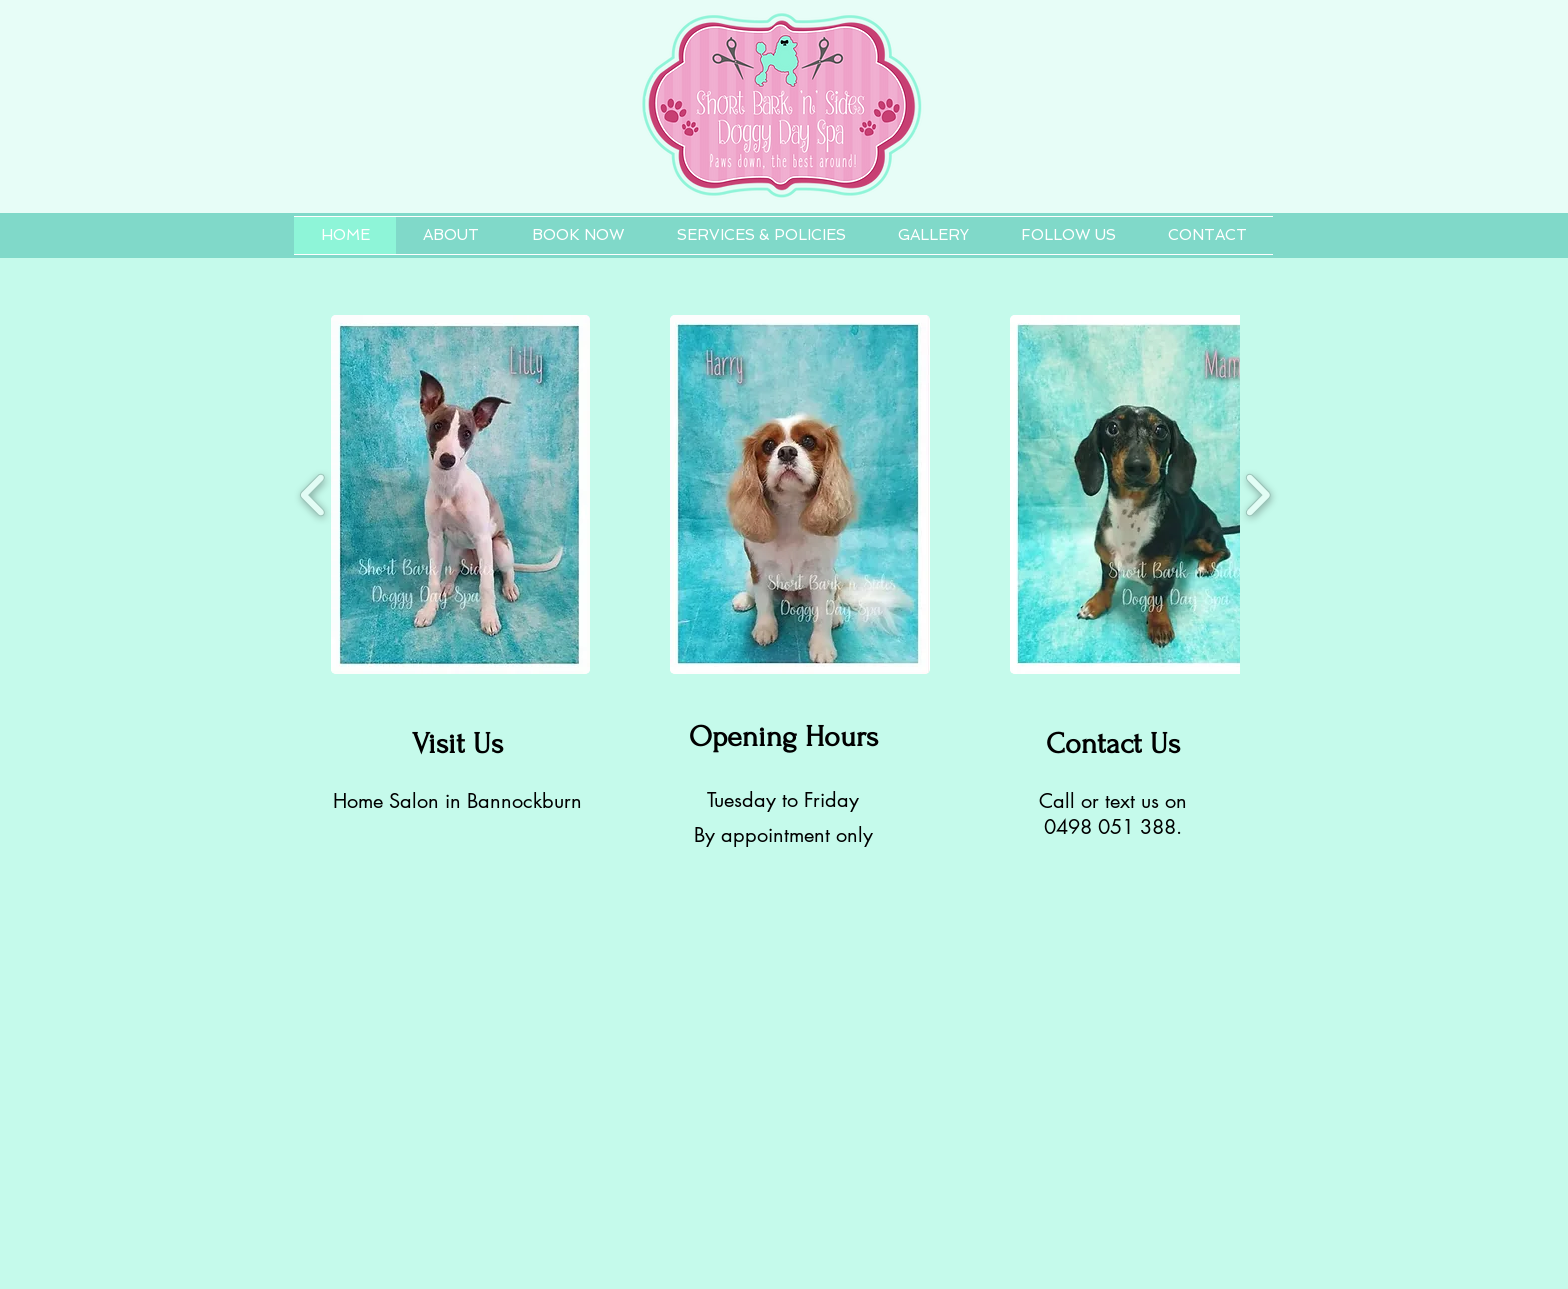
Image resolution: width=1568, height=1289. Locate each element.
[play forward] (1257, 494)
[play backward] (313, 494)
